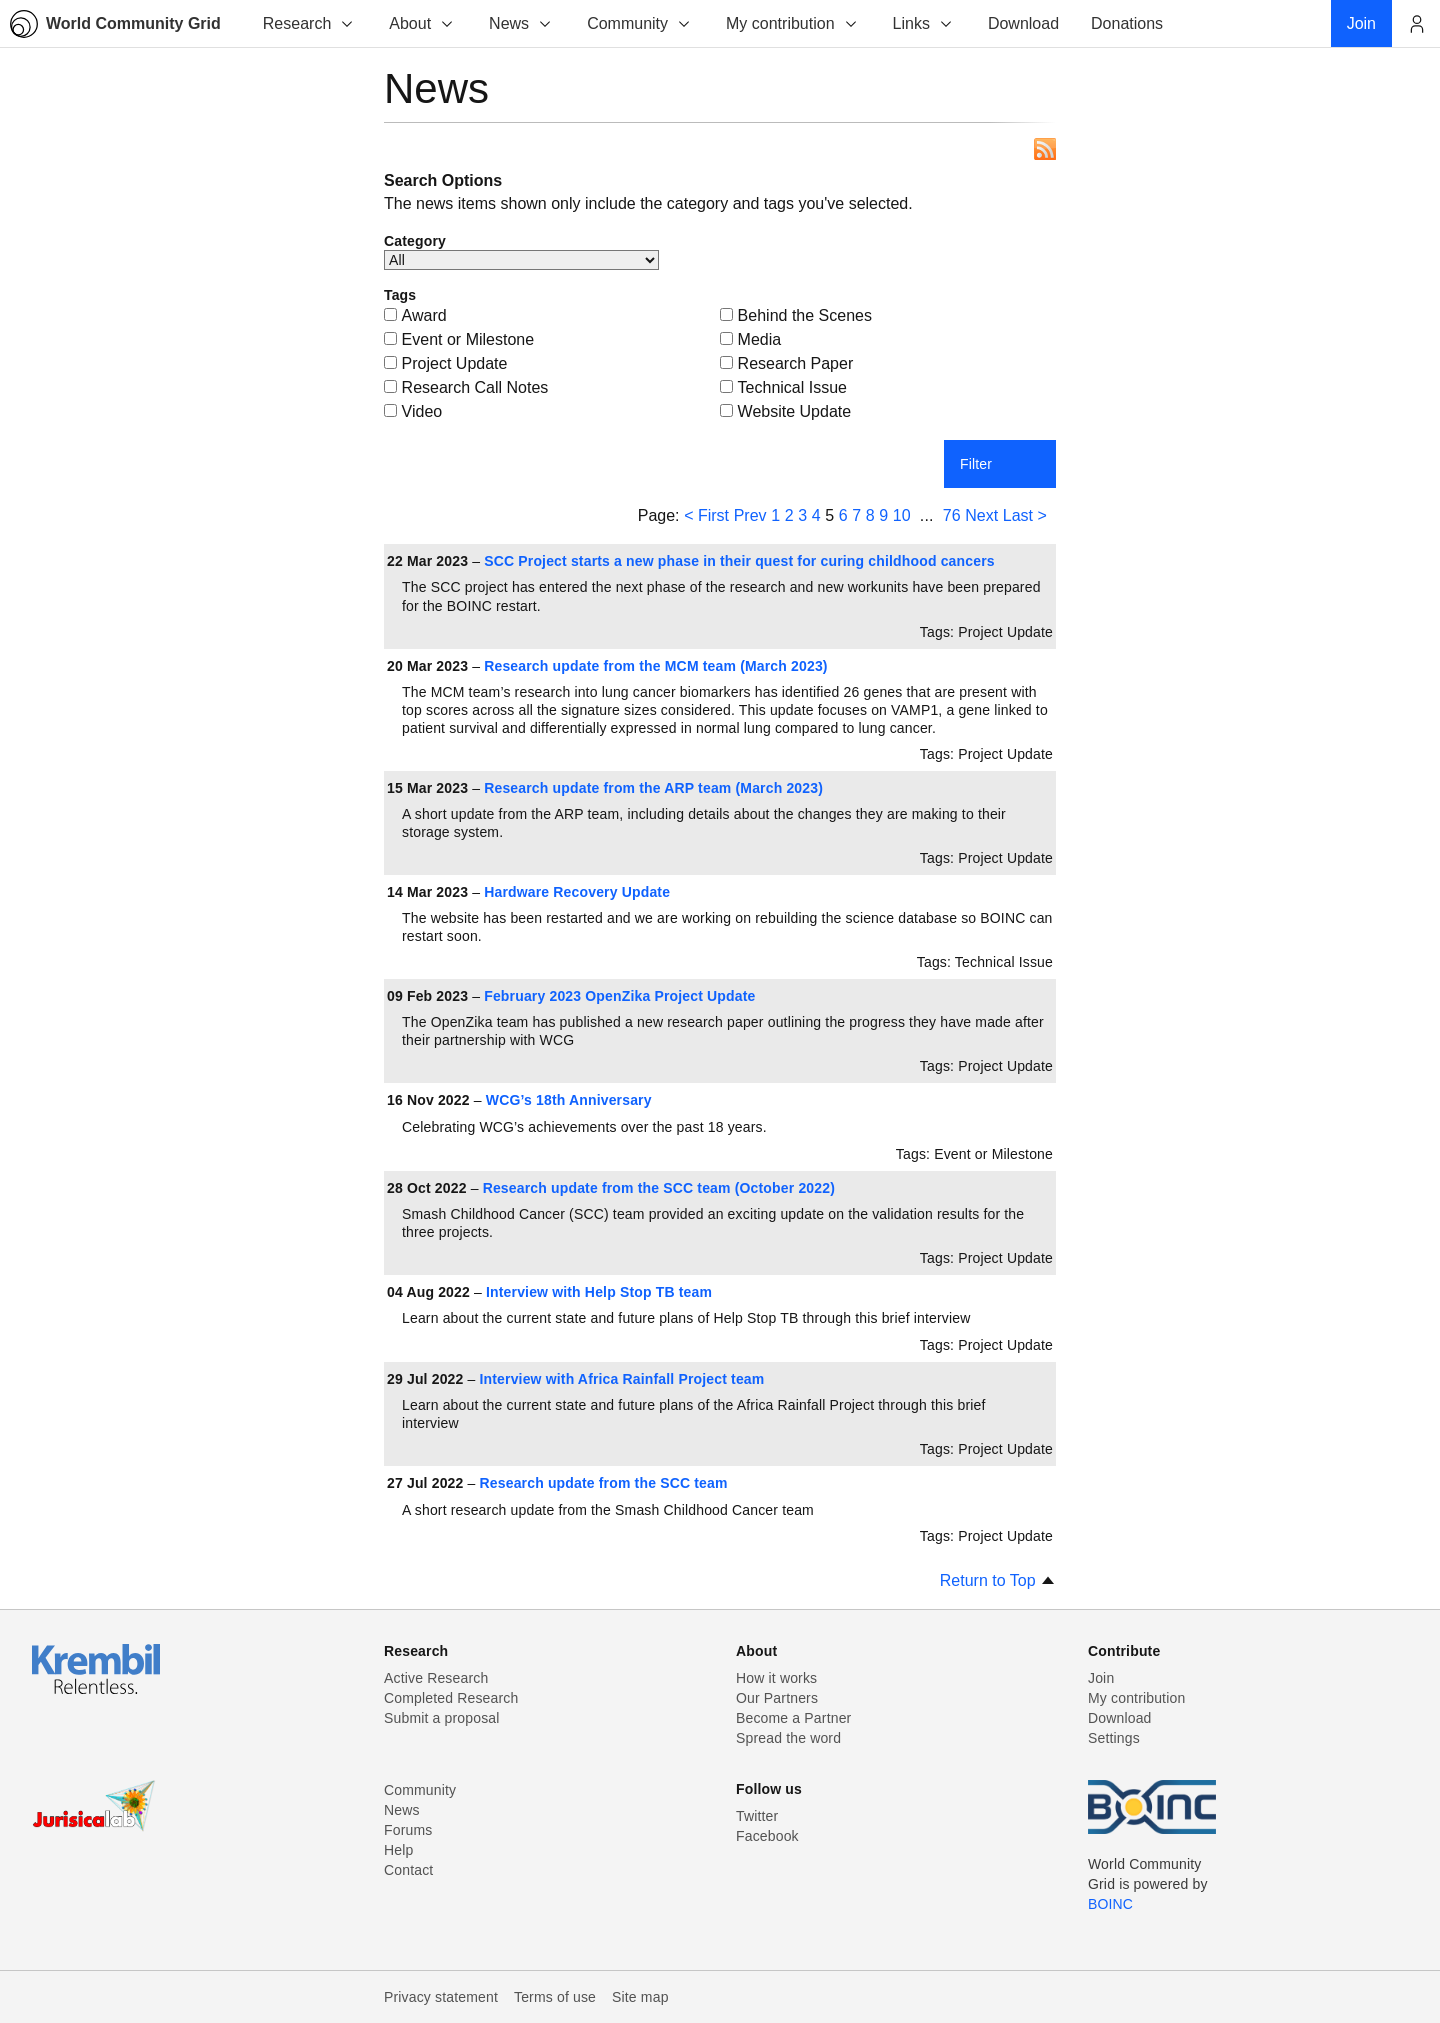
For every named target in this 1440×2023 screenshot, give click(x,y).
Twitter (757, 1816)
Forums (408, 1830)
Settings (1114, 1738)
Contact (408, 1870)
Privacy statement (441, 1997)
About (422, 23)
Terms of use (555, 1997)
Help (398, 1850)
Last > (1025, 515)
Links (923, 23)
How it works (776, 1678)
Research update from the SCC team (604, 1483)
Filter (976, 464)
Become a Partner (793, 1718)
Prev (750, 515)
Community (639, 23)
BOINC (1110, 1904)
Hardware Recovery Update (577, 892)
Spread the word (788, 1738)
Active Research (436, 1678)
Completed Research (451, 1698)
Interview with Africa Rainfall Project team (622, 1379)
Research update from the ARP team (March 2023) (653, 788)
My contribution (792, 23)
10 (902, 515)
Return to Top (998, 1580)
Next (981, 515)
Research (309, 23)
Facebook (767, 1836)
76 (952, 515)
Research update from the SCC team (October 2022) (659, 1188)
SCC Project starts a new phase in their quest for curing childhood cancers (739, 561)
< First (706, 515)
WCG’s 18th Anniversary (569, 1100)
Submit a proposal (442, 1718)
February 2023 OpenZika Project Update (619, 996)
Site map (640, 1997)
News (521, 23)
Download (1120, 1718)
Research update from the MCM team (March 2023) (655, 666)
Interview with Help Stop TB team (599, 1292)
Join (1101, 1678)
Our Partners (777, 1698)
